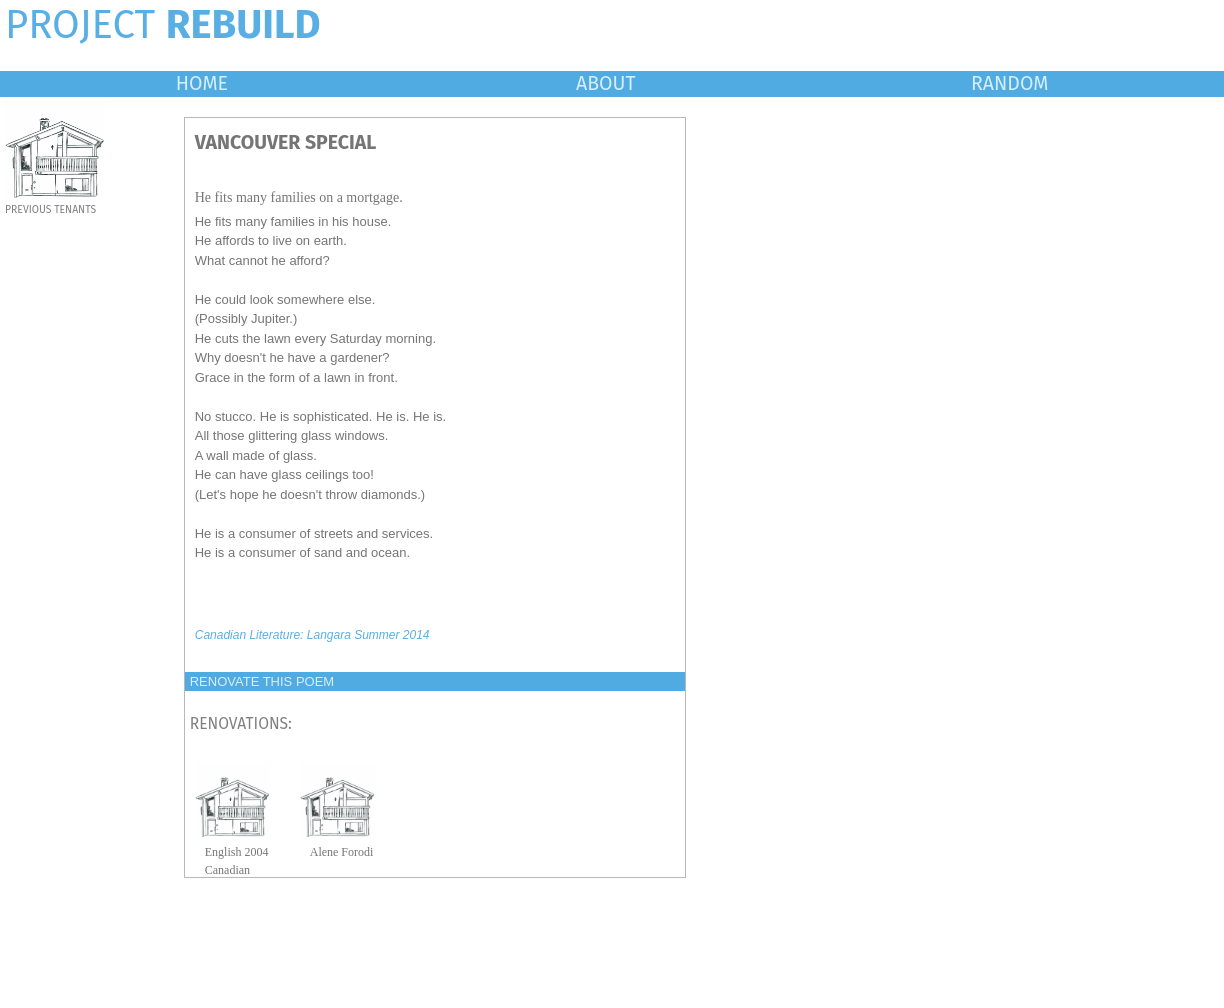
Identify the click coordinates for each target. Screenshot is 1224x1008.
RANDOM (1009, 83)
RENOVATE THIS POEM (262, 681)
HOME (202, 83)
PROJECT (163, 25)
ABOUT (606, 83)
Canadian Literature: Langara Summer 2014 (312, 635)
